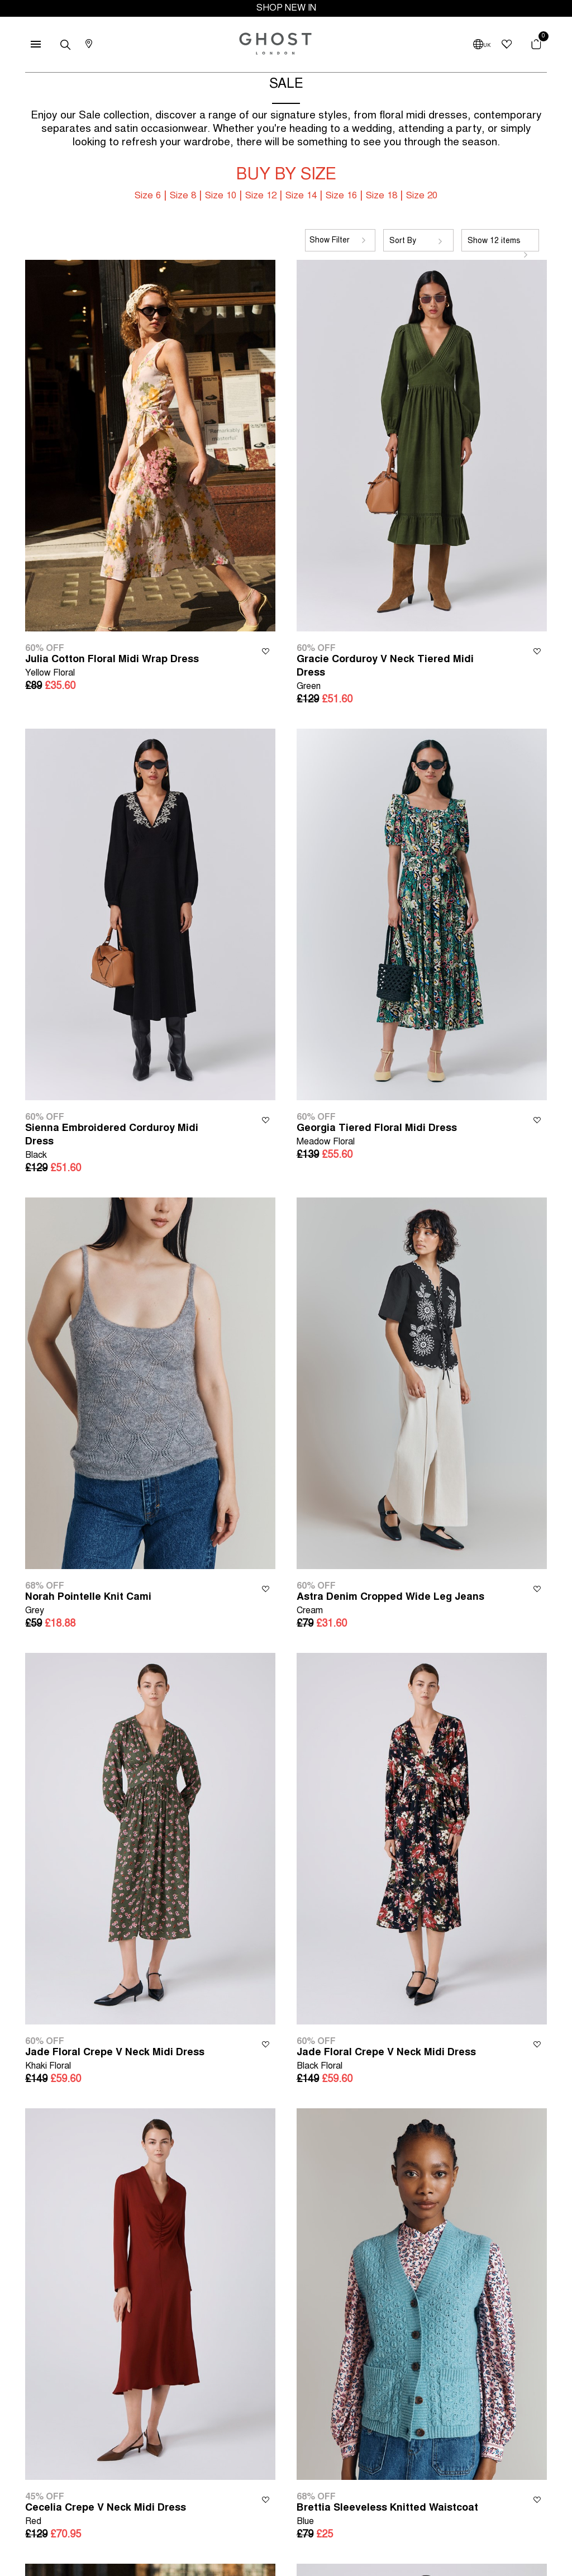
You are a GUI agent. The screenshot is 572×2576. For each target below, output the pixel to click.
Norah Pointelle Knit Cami (88, 1605)
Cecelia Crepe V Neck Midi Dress (105, 2516)
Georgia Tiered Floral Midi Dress (377, 1136)
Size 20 (421, 196)
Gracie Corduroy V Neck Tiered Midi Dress (397, 674)
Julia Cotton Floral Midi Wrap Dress (112, 667)
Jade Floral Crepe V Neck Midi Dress (114, 2060)
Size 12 (261, 196)
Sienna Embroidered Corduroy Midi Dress (125, 1143)
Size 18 (381, 196)
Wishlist (265, 650)
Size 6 (148, 196)
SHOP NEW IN (286, 8)
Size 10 (220, 196)
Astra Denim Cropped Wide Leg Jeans (390, 1605)
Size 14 (301, 196)
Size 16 (341, 196)
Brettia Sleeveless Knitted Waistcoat (387, 2516)
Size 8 (183, 196)
